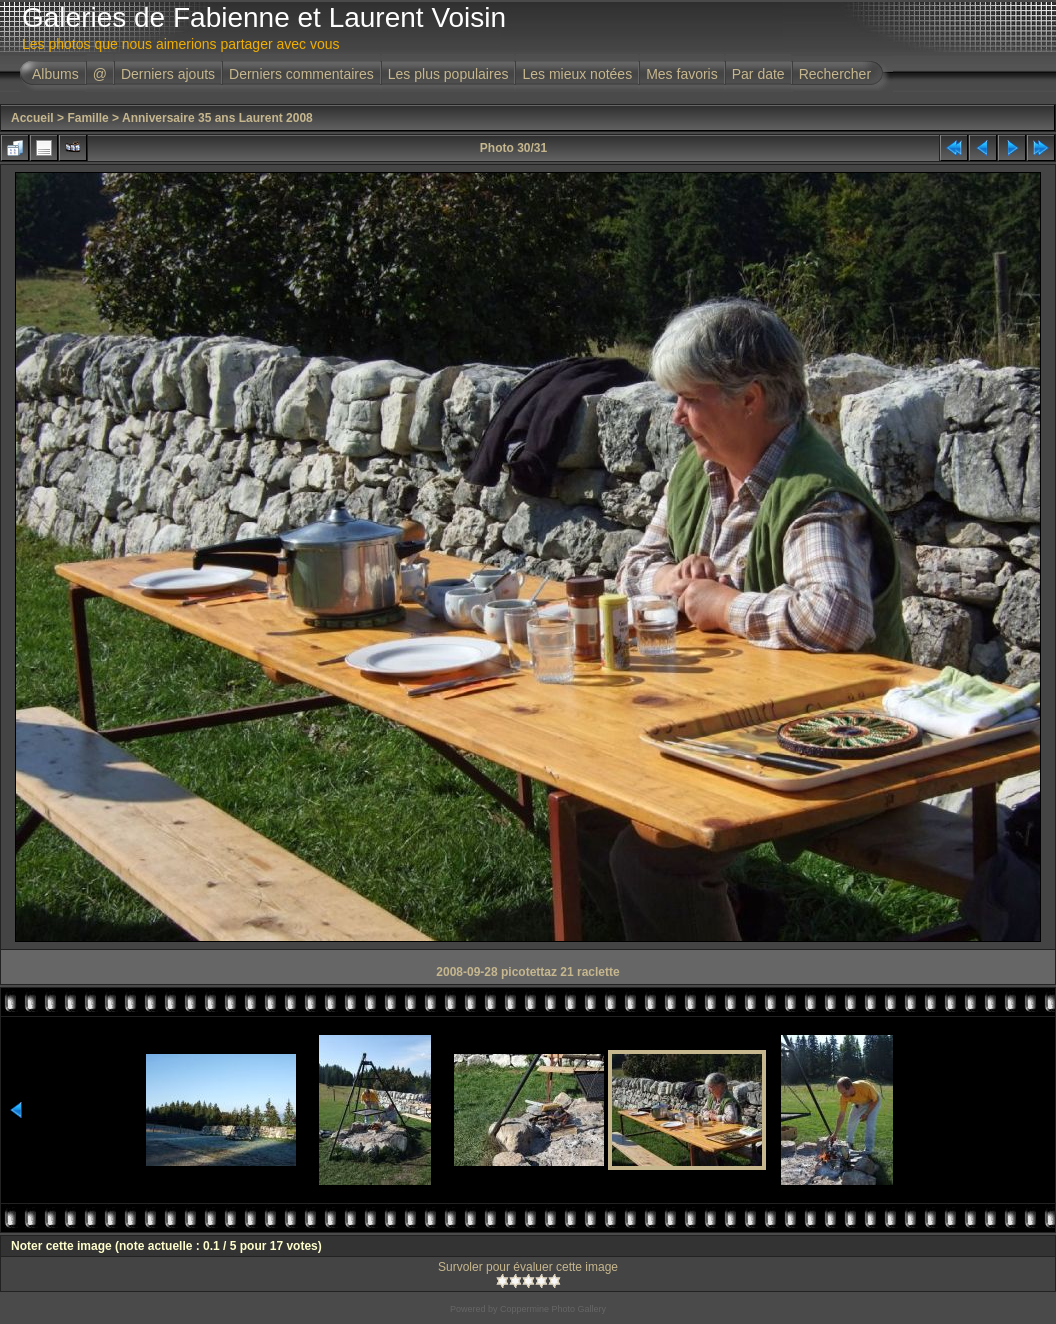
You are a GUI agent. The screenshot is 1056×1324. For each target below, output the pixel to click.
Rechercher (835, 74)
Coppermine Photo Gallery (553, 1309)
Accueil (32, 118)
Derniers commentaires (301, 74)
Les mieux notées (577, 74)
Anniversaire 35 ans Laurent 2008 (217, 118)
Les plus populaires (448, 74)
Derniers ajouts (168, 74)
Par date (758, 74)
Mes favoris (682, 74)
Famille (87, 118)
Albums (55, 74)
